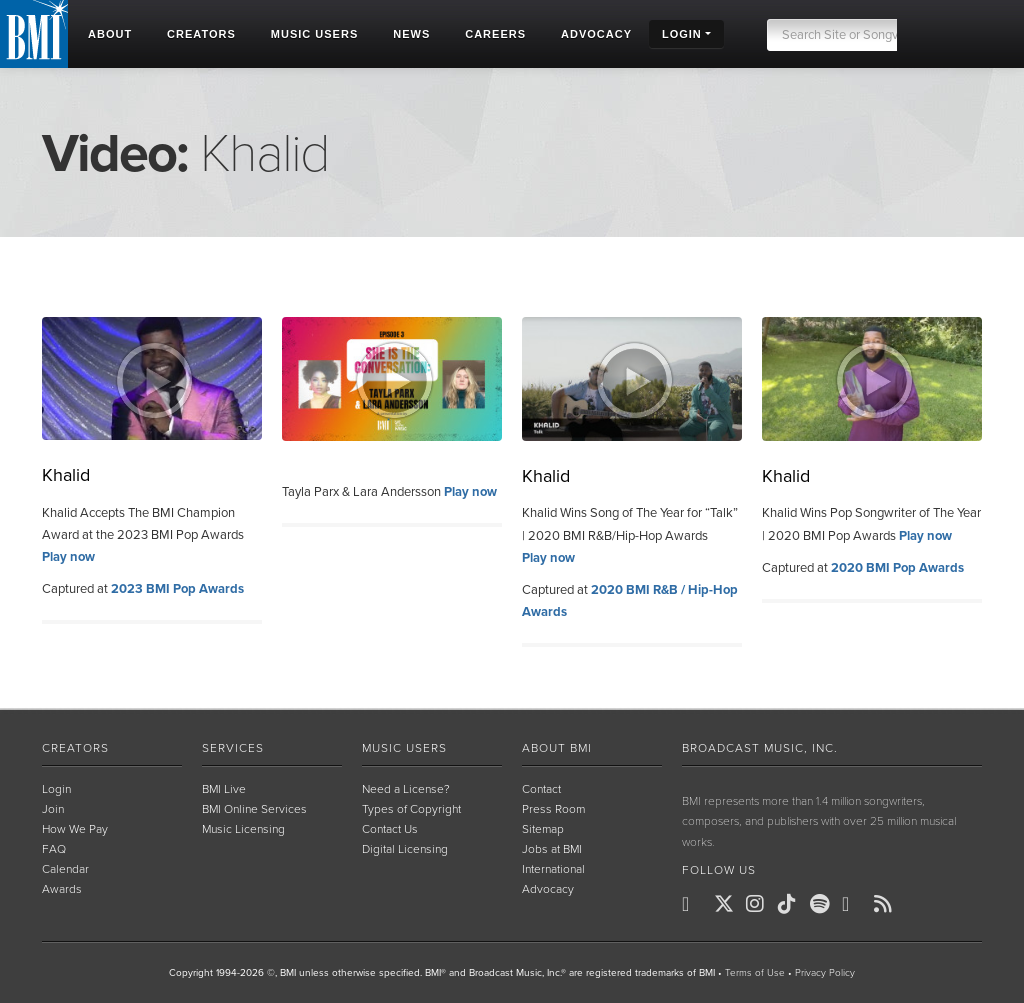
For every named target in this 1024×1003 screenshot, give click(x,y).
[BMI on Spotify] (824, 904)
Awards (62, 889)
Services (233, 748)
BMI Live (224, 789)
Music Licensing (243, 829)
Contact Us (390, 829)
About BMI (557, 748)
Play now (68, 557)
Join (53, 809)
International (553, 869)
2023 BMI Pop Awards (177, 589)
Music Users (404, 748)
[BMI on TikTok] (792, 904)
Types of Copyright (411, 809)
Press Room (553, 809)
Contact (541, 789)
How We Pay (75, 829)
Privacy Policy (825, 973)
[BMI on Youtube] (856, 904)
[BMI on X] (728, 904)
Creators (75, 748)
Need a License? (406, 789)
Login (56, 789)
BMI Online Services (254, 809)
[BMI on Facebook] (696, 904)
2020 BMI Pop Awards (897, 568)
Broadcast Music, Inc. (760, 748)
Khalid (66, 475)
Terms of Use (755, 973)
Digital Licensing (405, 849)
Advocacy (548, 889)
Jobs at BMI (552, 849)
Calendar (65, 869)
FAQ (54, 849)
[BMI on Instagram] (760, 904)
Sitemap (543, 829)
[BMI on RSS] (888, 904)
